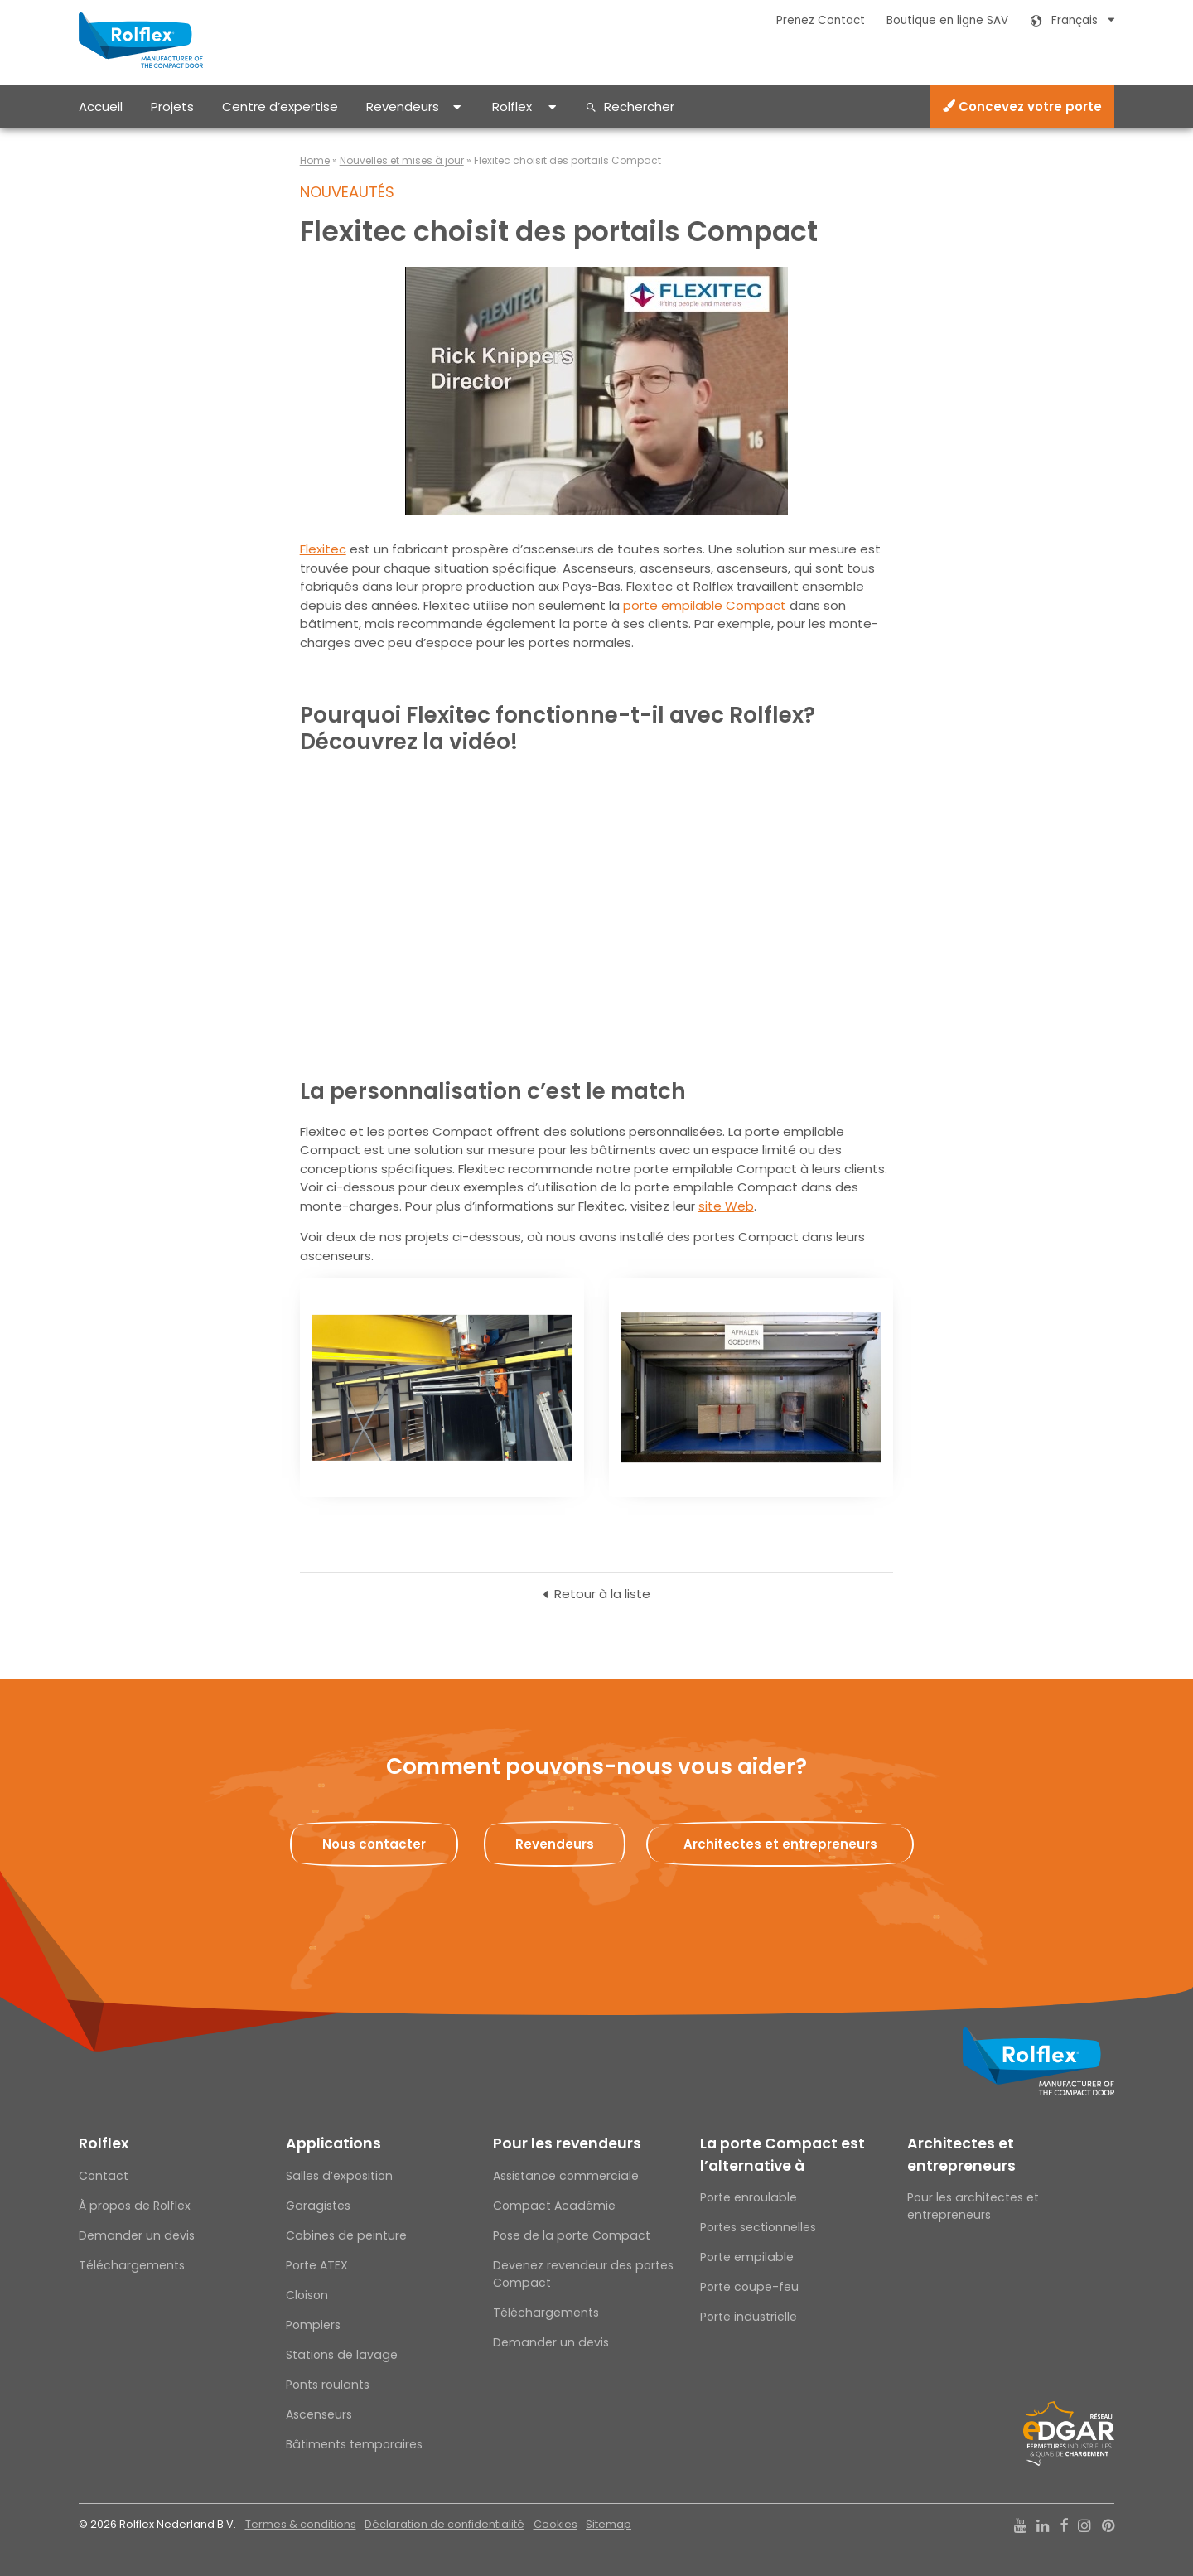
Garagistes (318, 2205)
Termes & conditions (300, 2524)
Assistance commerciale (566, 2176)
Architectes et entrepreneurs (961, 2154)
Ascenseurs (319, 2414)
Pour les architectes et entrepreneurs (973, 2206)
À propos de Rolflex (135, 2205)
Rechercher (639, 106)
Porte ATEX (317, 2265)
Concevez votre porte (1022, 106)
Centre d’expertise (280, 106)
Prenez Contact (820, 20)
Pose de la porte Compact (571, 2235)
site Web (726, 1206)
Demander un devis (137, 2235)
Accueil (101, 106)
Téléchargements (132, 2265)
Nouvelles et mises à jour (402, 160)
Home (315, 160)
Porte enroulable (748, 2197)
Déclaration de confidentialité (444, 2524)
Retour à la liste (602, 1593)
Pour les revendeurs (567, 2143)
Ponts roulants (327, 2384)
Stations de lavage (342, 2354)
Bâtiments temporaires (354, 2444)
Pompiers (313, 2325)
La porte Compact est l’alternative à (782, 2154)
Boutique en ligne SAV (947, 20)
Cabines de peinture (346, 2235)
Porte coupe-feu (749, 2287)
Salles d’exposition (339, 2176)
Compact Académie (554, 2205)
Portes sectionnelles (758, 2227)
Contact (103, 2176)
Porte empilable (747, 2257)
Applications (333, 2143)
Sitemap (608, 2524)
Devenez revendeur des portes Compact (583, 2274)
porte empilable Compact (704, 605)
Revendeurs (402, 106)
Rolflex (512, 106)
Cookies (555, 2524)
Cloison (307, 2295)
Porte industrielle (748, 2316)
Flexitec (323, 549)
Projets (172, 106)
